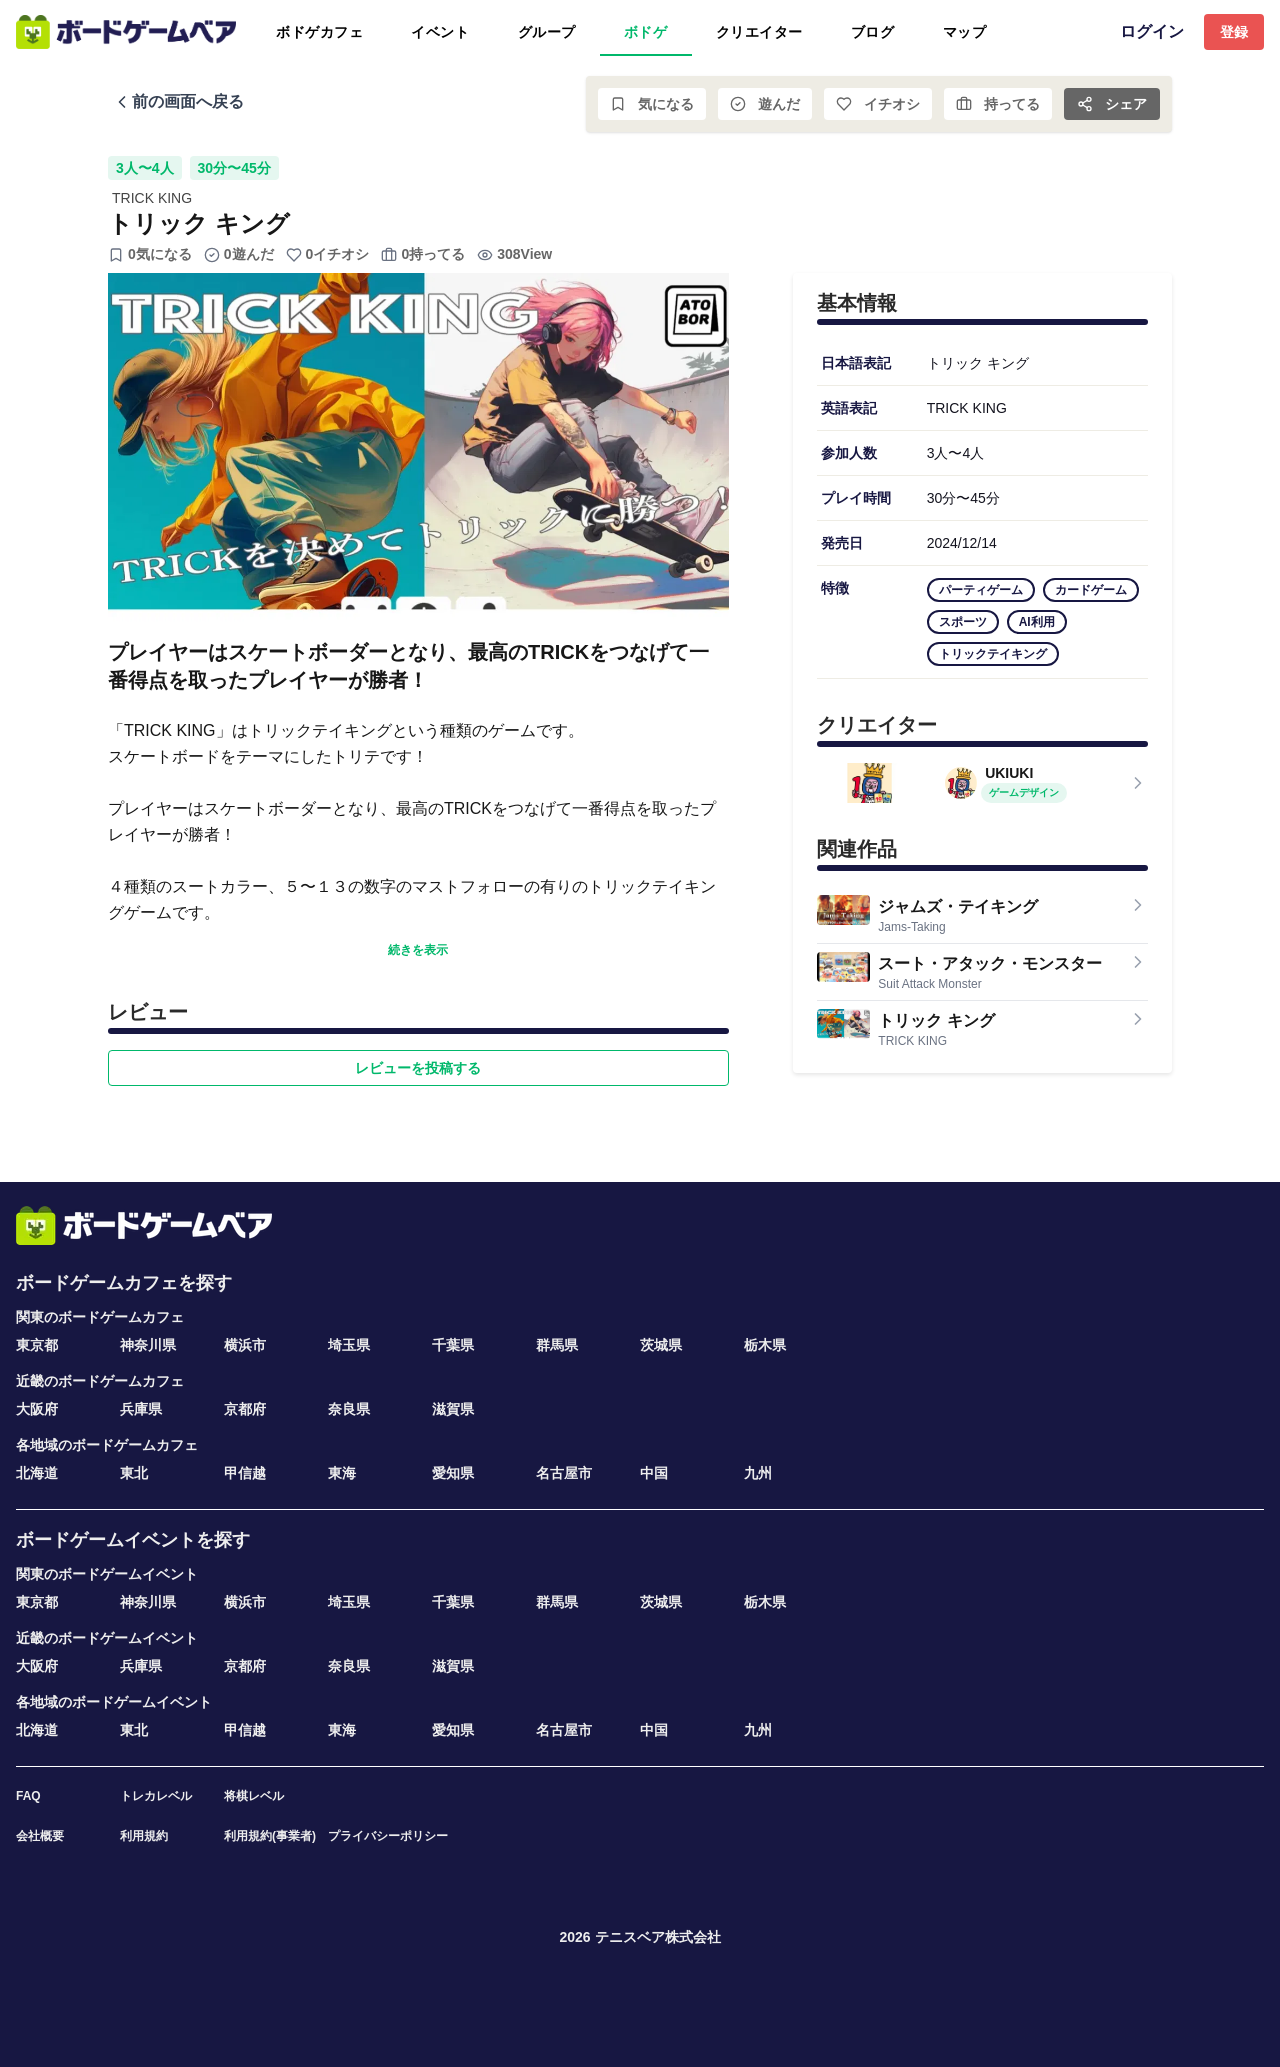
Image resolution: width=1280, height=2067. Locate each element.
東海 (342, 1473)
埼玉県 (349, 1345)
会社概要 (40, 1836)
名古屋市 (564, 1473)
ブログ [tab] (873, 32)
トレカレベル (156, 1796)
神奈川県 (148, 1345)
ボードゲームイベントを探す (133, 1540)
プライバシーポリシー (388, 1836)
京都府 (245, 1409)
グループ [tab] (547, 32)
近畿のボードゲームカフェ (100, 1381)
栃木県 (765, 1345)
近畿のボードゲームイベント (107, 1638)
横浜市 (245, 1345)
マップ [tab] (965, 32)
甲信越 (245, 1473)
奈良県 (349, 1409)
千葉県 (453, 1345)
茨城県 (661, 1345)
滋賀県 (453, 1409)
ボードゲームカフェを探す (124, 1283)
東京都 (37, 1345)
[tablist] (623, 32)
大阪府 (37, 1409)
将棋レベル (254, 1796)
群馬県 (557, 1345)
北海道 (37, 1473)
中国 (654, 1473)
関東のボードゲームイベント (107, 1574)
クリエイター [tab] (759, 32)
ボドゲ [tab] (646, 32)
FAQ (28, 1796)
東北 (134, 1473)
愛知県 (453, 1473)
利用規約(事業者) (270, 1836)
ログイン (1152, 31)
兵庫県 (141, 1409)
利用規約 (144, 1836)
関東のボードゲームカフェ (100, 1317)
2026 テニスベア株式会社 (639, 1937)
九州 (758, 1473)
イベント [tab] (440, 32)
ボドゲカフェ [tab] (319, 32)
